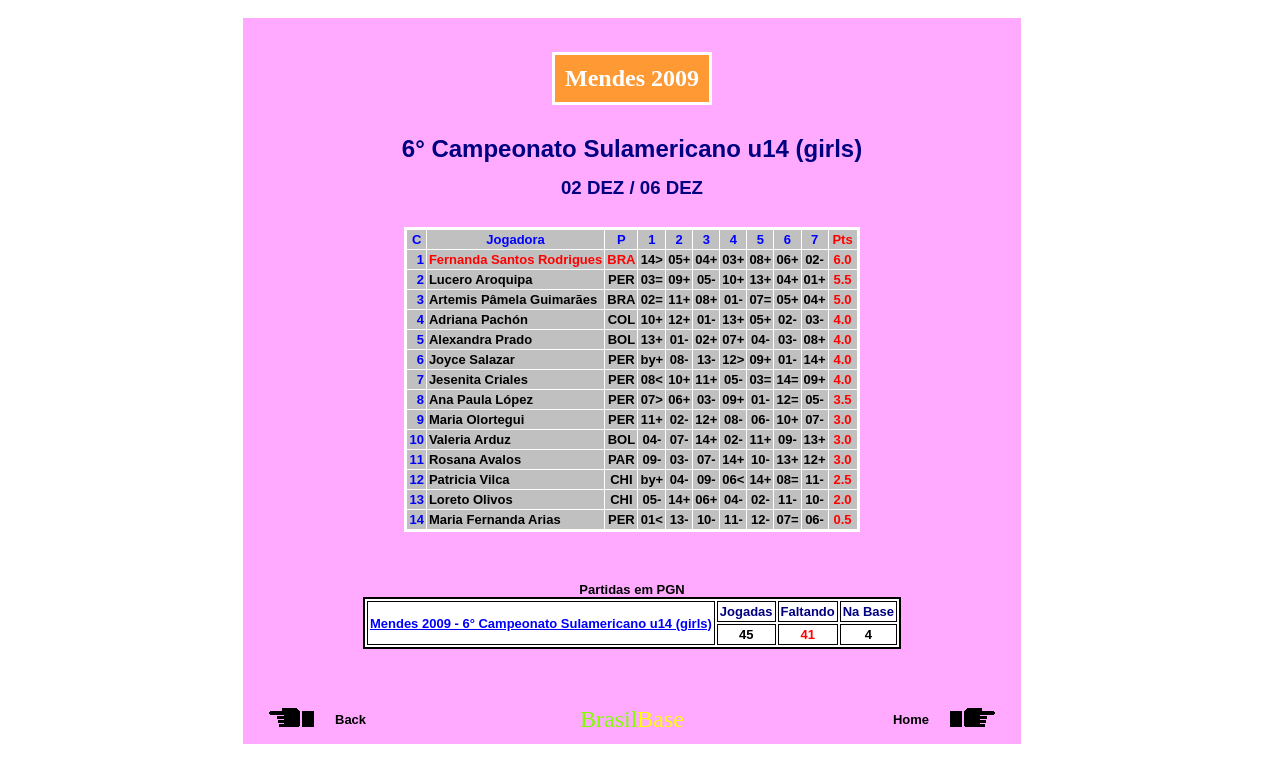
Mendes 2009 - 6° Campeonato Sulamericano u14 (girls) (541, 623)
